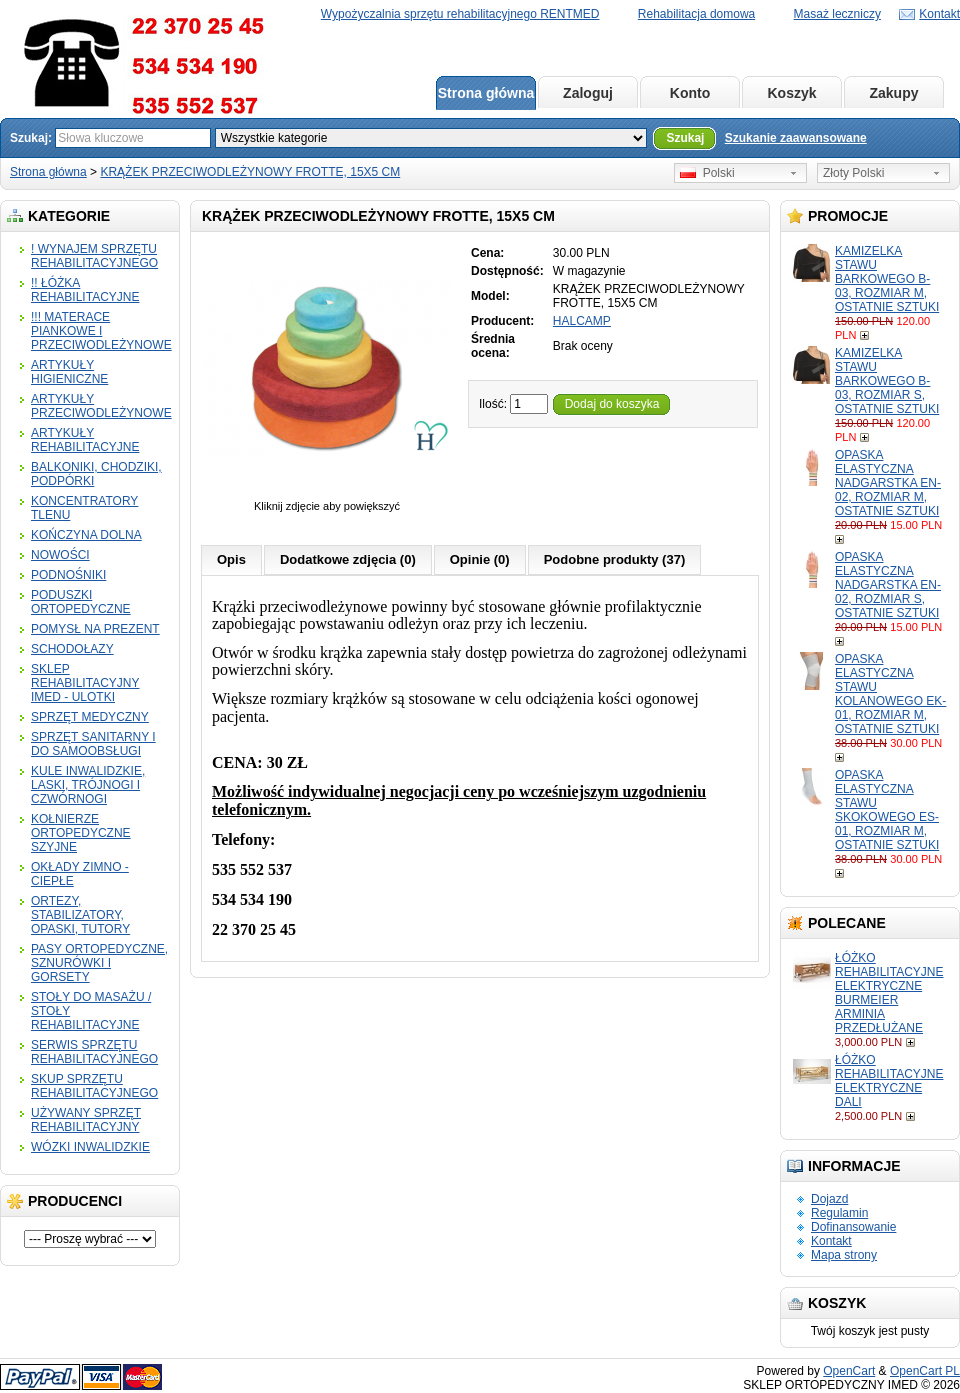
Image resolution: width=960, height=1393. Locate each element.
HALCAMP (582, 321)
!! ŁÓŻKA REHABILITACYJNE (85, 290)
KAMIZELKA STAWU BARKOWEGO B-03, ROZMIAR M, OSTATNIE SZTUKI (887, 279)
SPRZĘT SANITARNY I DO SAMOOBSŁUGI (93, 744)
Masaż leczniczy (837, 14)
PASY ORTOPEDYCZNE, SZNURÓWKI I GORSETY (99, 963)
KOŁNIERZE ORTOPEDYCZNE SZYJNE (81, 833)
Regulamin (839, 1213)
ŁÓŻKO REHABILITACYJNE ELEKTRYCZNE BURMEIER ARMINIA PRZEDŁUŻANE (889, 993)
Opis (231, 559)
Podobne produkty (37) (615, 559)
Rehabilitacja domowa (696, 14)
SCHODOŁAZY (72, 649)
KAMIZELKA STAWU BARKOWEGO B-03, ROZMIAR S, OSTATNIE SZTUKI (887, 381)
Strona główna (486, 93)
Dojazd (829, 1199)
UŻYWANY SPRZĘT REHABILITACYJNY (86, 1120)
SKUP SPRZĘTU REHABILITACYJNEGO (94, 1086)
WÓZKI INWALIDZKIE (90, 1147)
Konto (690, 93)
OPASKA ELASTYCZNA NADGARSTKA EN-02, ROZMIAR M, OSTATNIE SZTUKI (888, 483)
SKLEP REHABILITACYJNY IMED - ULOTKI (85, 683)
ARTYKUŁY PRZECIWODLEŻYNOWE (101, 406)
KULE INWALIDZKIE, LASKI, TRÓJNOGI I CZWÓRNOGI (88, 785)
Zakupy (893, 93)
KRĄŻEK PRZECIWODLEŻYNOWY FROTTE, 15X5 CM (250, 172)
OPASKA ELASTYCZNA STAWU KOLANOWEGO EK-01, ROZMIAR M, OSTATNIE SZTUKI (890, 694)
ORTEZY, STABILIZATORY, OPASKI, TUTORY (80, 915)
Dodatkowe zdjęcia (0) (348, 559)
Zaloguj (588, 93)
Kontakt (939, 14)
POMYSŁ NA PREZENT (95, 629)
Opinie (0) (480, 559)
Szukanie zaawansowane (796, 138)
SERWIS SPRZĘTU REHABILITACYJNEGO (94, 1052)
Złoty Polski (853, 173)
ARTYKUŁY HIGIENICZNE (69, 372)
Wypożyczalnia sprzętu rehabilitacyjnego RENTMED (460, 14)
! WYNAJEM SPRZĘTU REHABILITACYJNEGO (94, 256)
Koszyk (791, 93)
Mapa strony (844, 1255)
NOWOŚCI (60, 555)
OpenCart (849, 1371)
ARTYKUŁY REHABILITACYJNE (85, 440)
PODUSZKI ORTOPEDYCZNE (81, 602)
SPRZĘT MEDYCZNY (90, 717)
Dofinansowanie (853, 1227)
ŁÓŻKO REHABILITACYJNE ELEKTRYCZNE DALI (889, 1081)
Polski (707, 173)
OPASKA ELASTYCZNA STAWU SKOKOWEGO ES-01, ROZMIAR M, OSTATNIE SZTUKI (887, 810)
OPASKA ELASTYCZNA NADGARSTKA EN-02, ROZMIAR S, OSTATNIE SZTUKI (888, 585)
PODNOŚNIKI (68, 575)
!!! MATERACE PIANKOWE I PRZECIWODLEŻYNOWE (101, 331)
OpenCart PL (925, 1371)
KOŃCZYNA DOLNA (86, 535)
